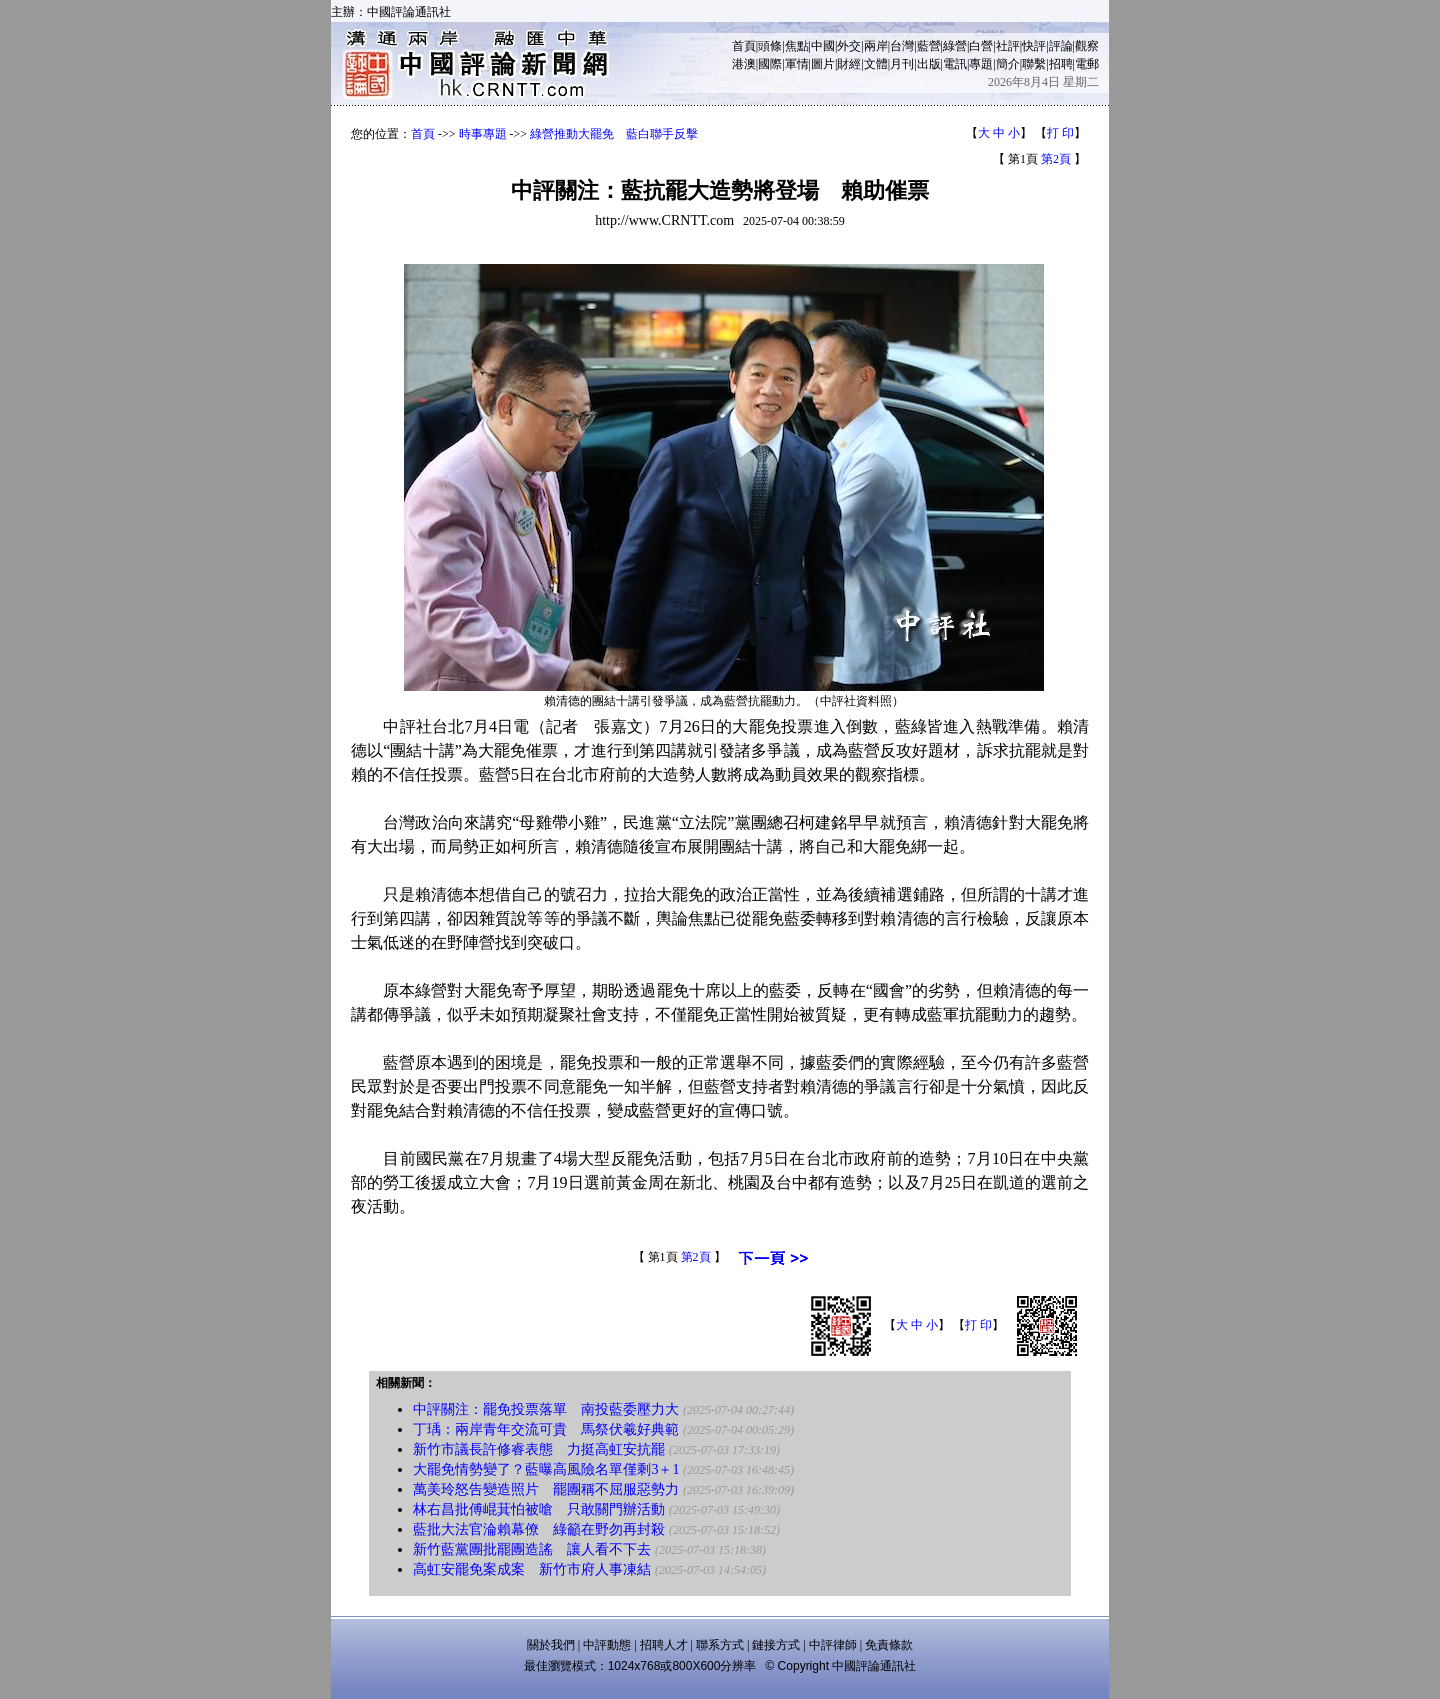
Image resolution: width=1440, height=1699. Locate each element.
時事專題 (483, 134)
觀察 (1087, 46)
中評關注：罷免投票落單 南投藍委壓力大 (546, 1409)
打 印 (1060, 133)
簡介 (1008, 64)
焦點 (797, 46)
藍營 (929, 46)
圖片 (823, 64)
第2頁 (1056, 159)
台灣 (902, 46)
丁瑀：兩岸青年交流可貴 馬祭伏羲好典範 (546, 1429)
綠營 (955, 46)
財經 (849, 64)
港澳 (744, 64)
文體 (876, 64)
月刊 (902, 64)
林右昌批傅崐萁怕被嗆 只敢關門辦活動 (539, 1509)
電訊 (955, 64)
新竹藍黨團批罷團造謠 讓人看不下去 (532, 1549)
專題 (981, 64)
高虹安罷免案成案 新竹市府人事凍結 (532, 1569)
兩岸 (876, 46)
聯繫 (1034, 64)
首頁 (744, 46)
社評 (1008, 46)
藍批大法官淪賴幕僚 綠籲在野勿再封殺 (539, 1529)
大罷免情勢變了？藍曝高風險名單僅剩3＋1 (546, 1469)
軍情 (797, 64)
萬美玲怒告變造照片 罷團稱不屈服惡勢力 (546, 1489)
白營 (981, 46)
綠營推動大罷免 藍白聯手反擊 (614, 134)
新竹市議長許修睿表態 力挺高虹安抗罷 (539, 1449)
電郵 (1087, 64)
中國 (823, 46)
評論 (1061, 46)
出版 (929, 64)
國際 (770, 64)
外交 (849, 46)
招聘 (1061, 64)
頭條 (770, 46)
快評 (1034, 46)
